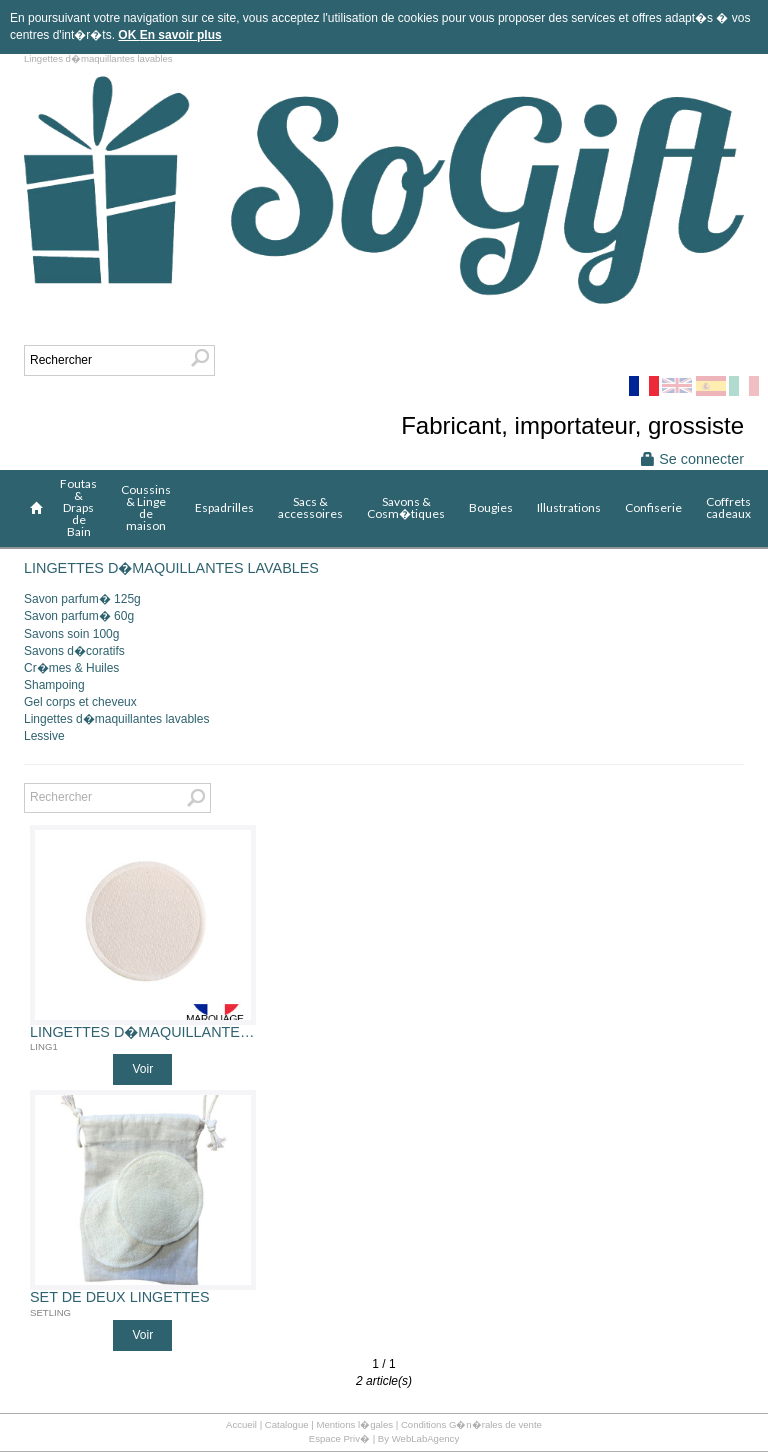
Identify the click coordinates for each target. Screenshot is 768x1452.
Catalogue (287, 1424)
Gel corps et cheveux (80, 702)
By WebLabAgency (418, 1438)
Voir (142, 1069)
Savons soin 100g (71, 634)
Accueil (241, 1424)
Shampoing (54, 685)
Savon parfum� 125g (82, 599)
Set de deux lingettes (120, 1297)
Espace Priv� (339, 1438)
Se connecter (692, 459)
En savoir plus (181, 35)
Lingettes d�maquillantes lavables (116, 719)
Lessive (44, 736)
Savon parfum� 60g (79, 616)
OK (128, 35)
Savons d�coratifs (74, 651)
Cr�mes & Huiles (71, 668)
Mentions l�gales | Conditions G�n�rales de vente (429, 1424)
